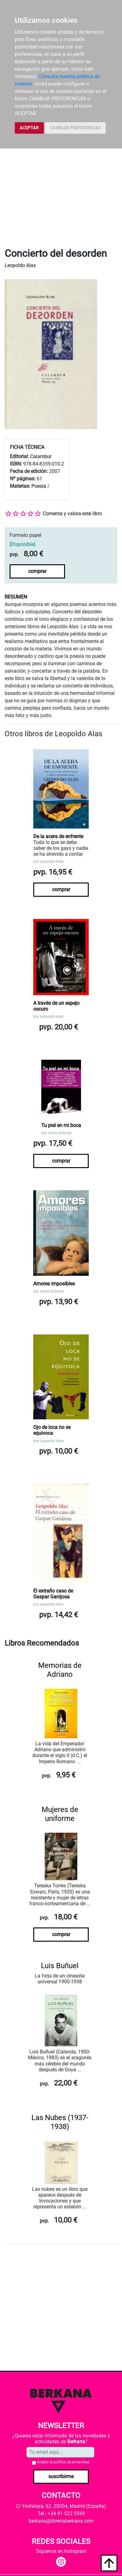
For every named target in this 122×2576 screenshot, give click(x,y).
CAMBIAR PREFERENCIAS (75, 127)
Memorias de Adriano (60, 1670)
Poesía (38, 486)
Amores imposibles (54, 1284)
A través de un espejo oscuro (56, 1006)
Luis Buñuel (60, 1965)
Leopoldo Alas (20, 265)
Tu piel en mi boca (61, 1125)
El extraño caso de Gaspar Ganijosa (53, 1594)
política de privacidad (71, 2462)
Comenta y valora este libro (72, 513)
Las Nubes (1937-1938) (59, 2122)
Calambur (40, 456)
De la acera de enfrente (58, 836)
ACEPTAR (29, 127)
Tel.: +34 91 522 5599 (61, 2513)
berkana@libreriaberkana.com (61, 2521)
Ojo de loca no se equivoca (52, 1430)
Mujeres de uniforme (60, 1814)
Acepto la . (63, 2462)
